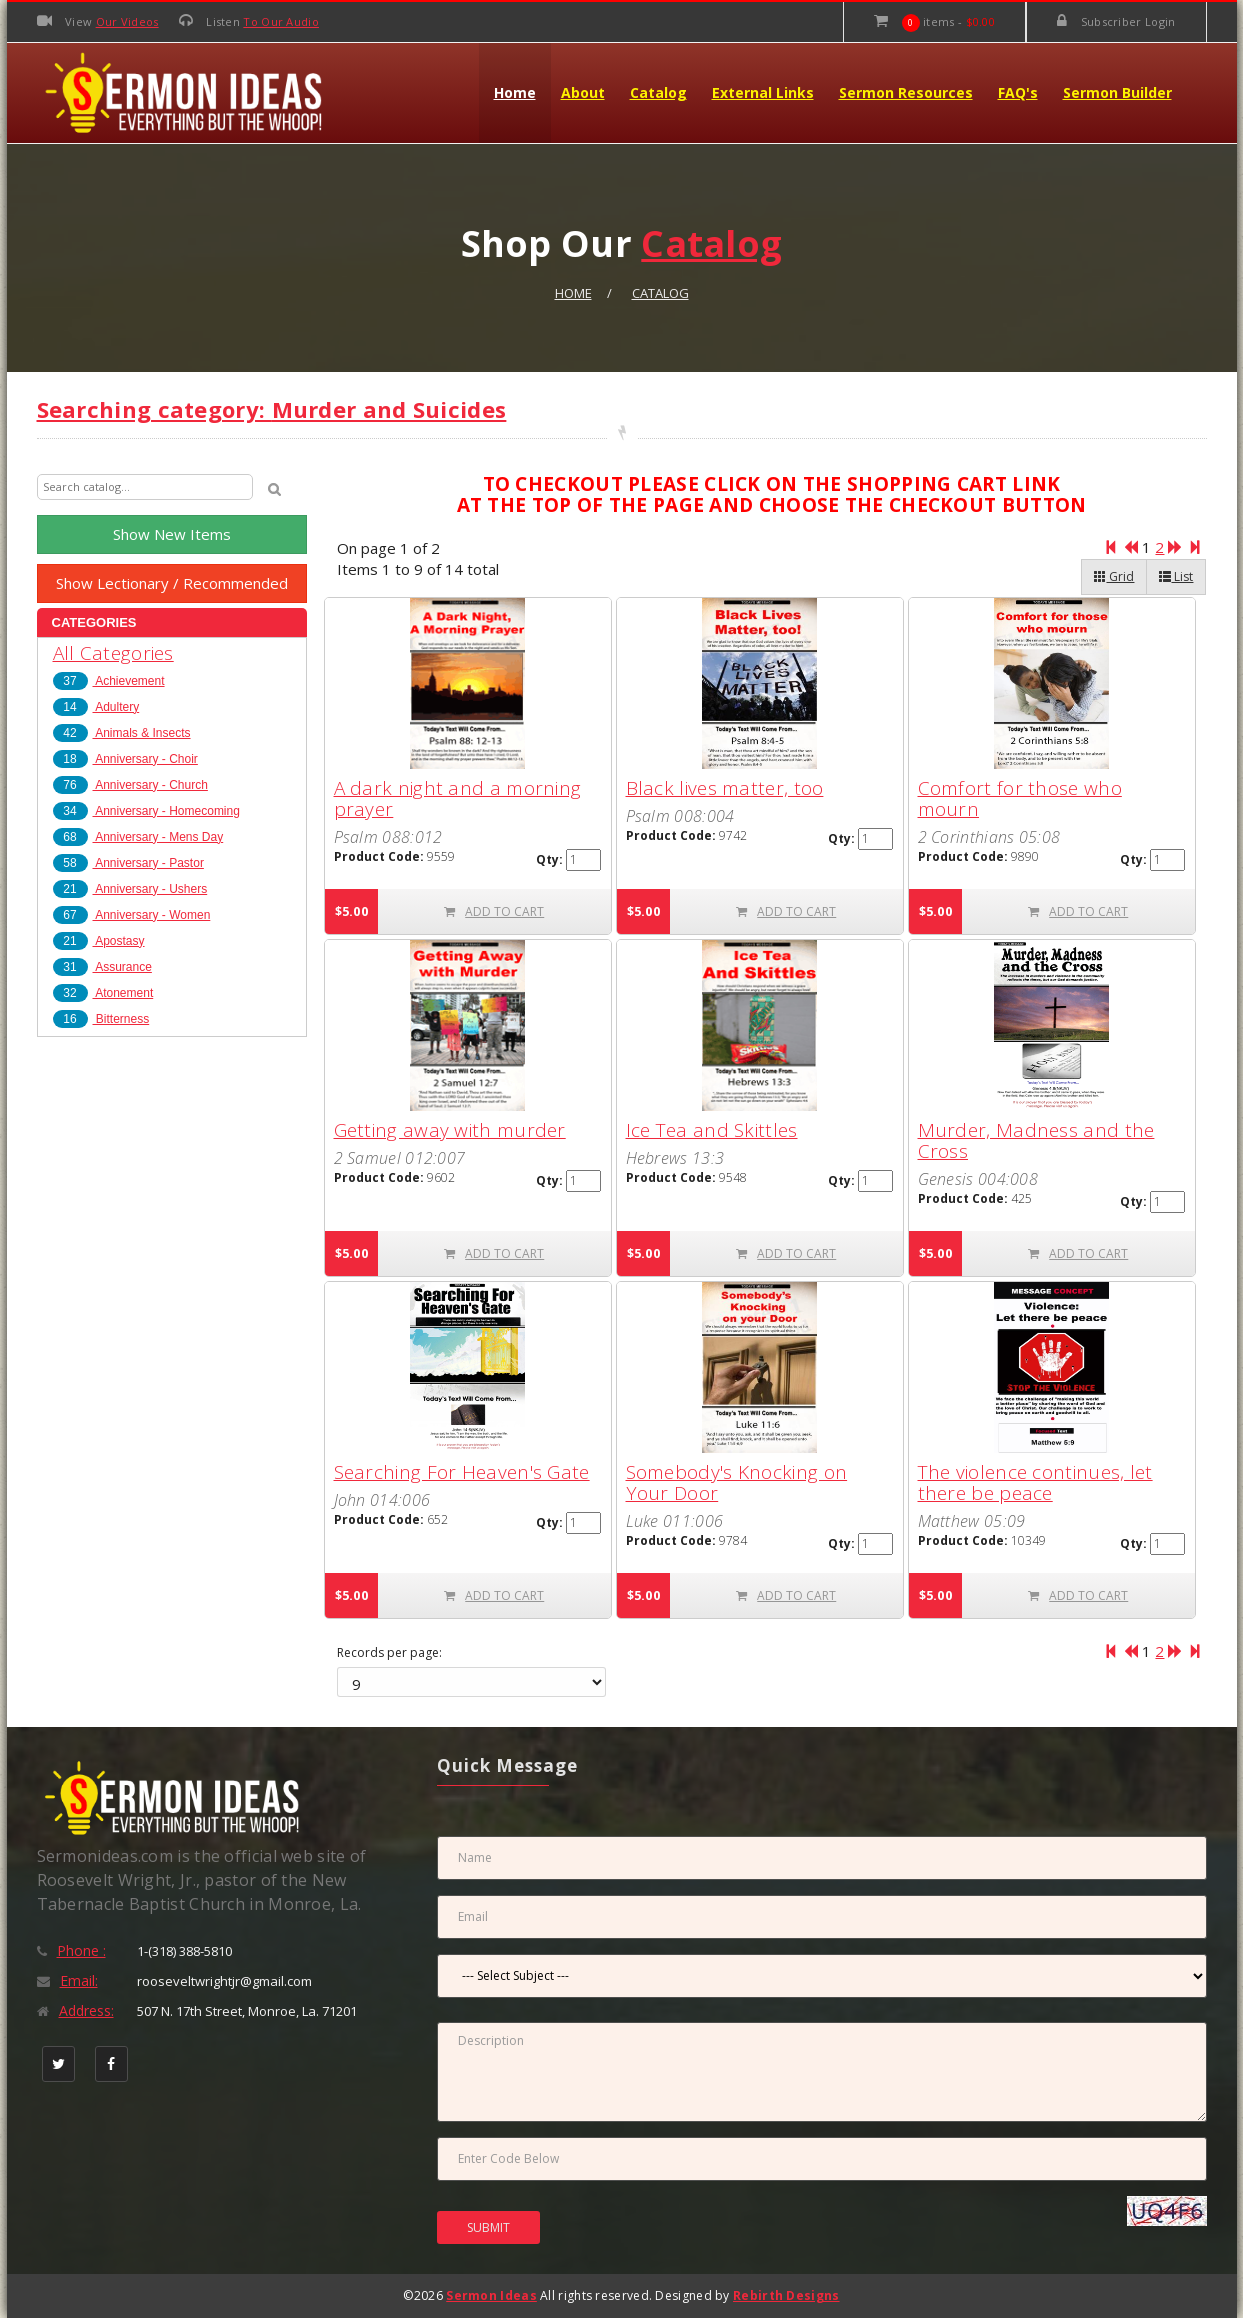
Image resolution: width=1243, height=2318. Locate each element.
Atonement (103, 993)
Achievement (109, 681)
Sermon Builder (1117, 92)
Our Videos (127, 21)
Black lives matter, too (725, 788)
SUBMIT (488, 2227)
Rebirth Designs (786, 2295)
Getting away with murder (450, 1130)
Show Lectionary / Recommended (172, 583)
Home (515, 92)
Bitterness (101, 1019)
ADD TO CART (494, 911)
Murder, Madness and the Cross (1036, 1140)
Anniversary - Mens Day (138, 837)
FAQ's (1018, 92)
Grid (1114, 576)
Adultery (96, 707)
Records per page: (389, 1653)
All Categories (113, 653)
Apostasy (99, 941)
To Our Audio (281, 21)
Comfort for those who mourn (1020, 798)
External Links (763, 92)
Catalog (658, 92)
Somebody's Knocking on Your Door (737, 1482)
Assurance (102, 967)
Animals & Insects (122, 733)
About (583, 92)
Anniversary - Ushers (130, 889)
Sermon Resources (906, 92)
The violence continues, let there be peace (1035, 1482)
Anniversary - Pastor (128, 863)
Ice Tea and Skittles (712, 1130)
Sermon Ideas (491, 2295)
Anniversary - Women (132, 915)
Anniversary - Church (130, 785)
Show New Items (172, 534)
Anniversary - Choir (125, 759)
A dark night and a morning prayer (458, 798)
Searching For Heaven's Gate (462, 1472)
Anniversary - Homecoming (146, 811)
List (1176, 576)
